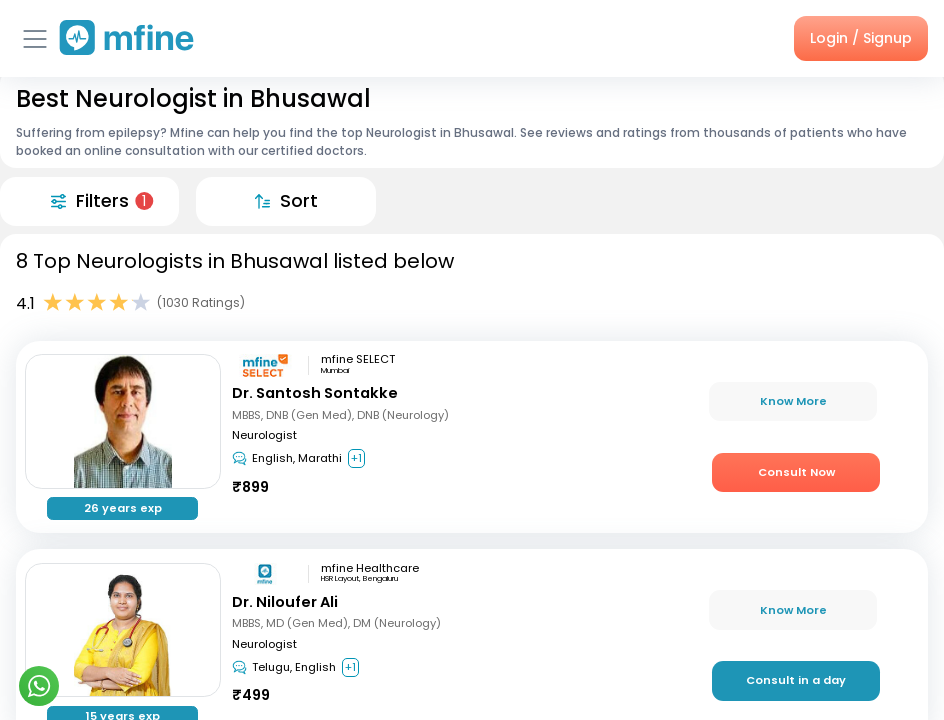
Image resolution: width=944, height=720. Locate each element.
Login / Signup (861, 38)
